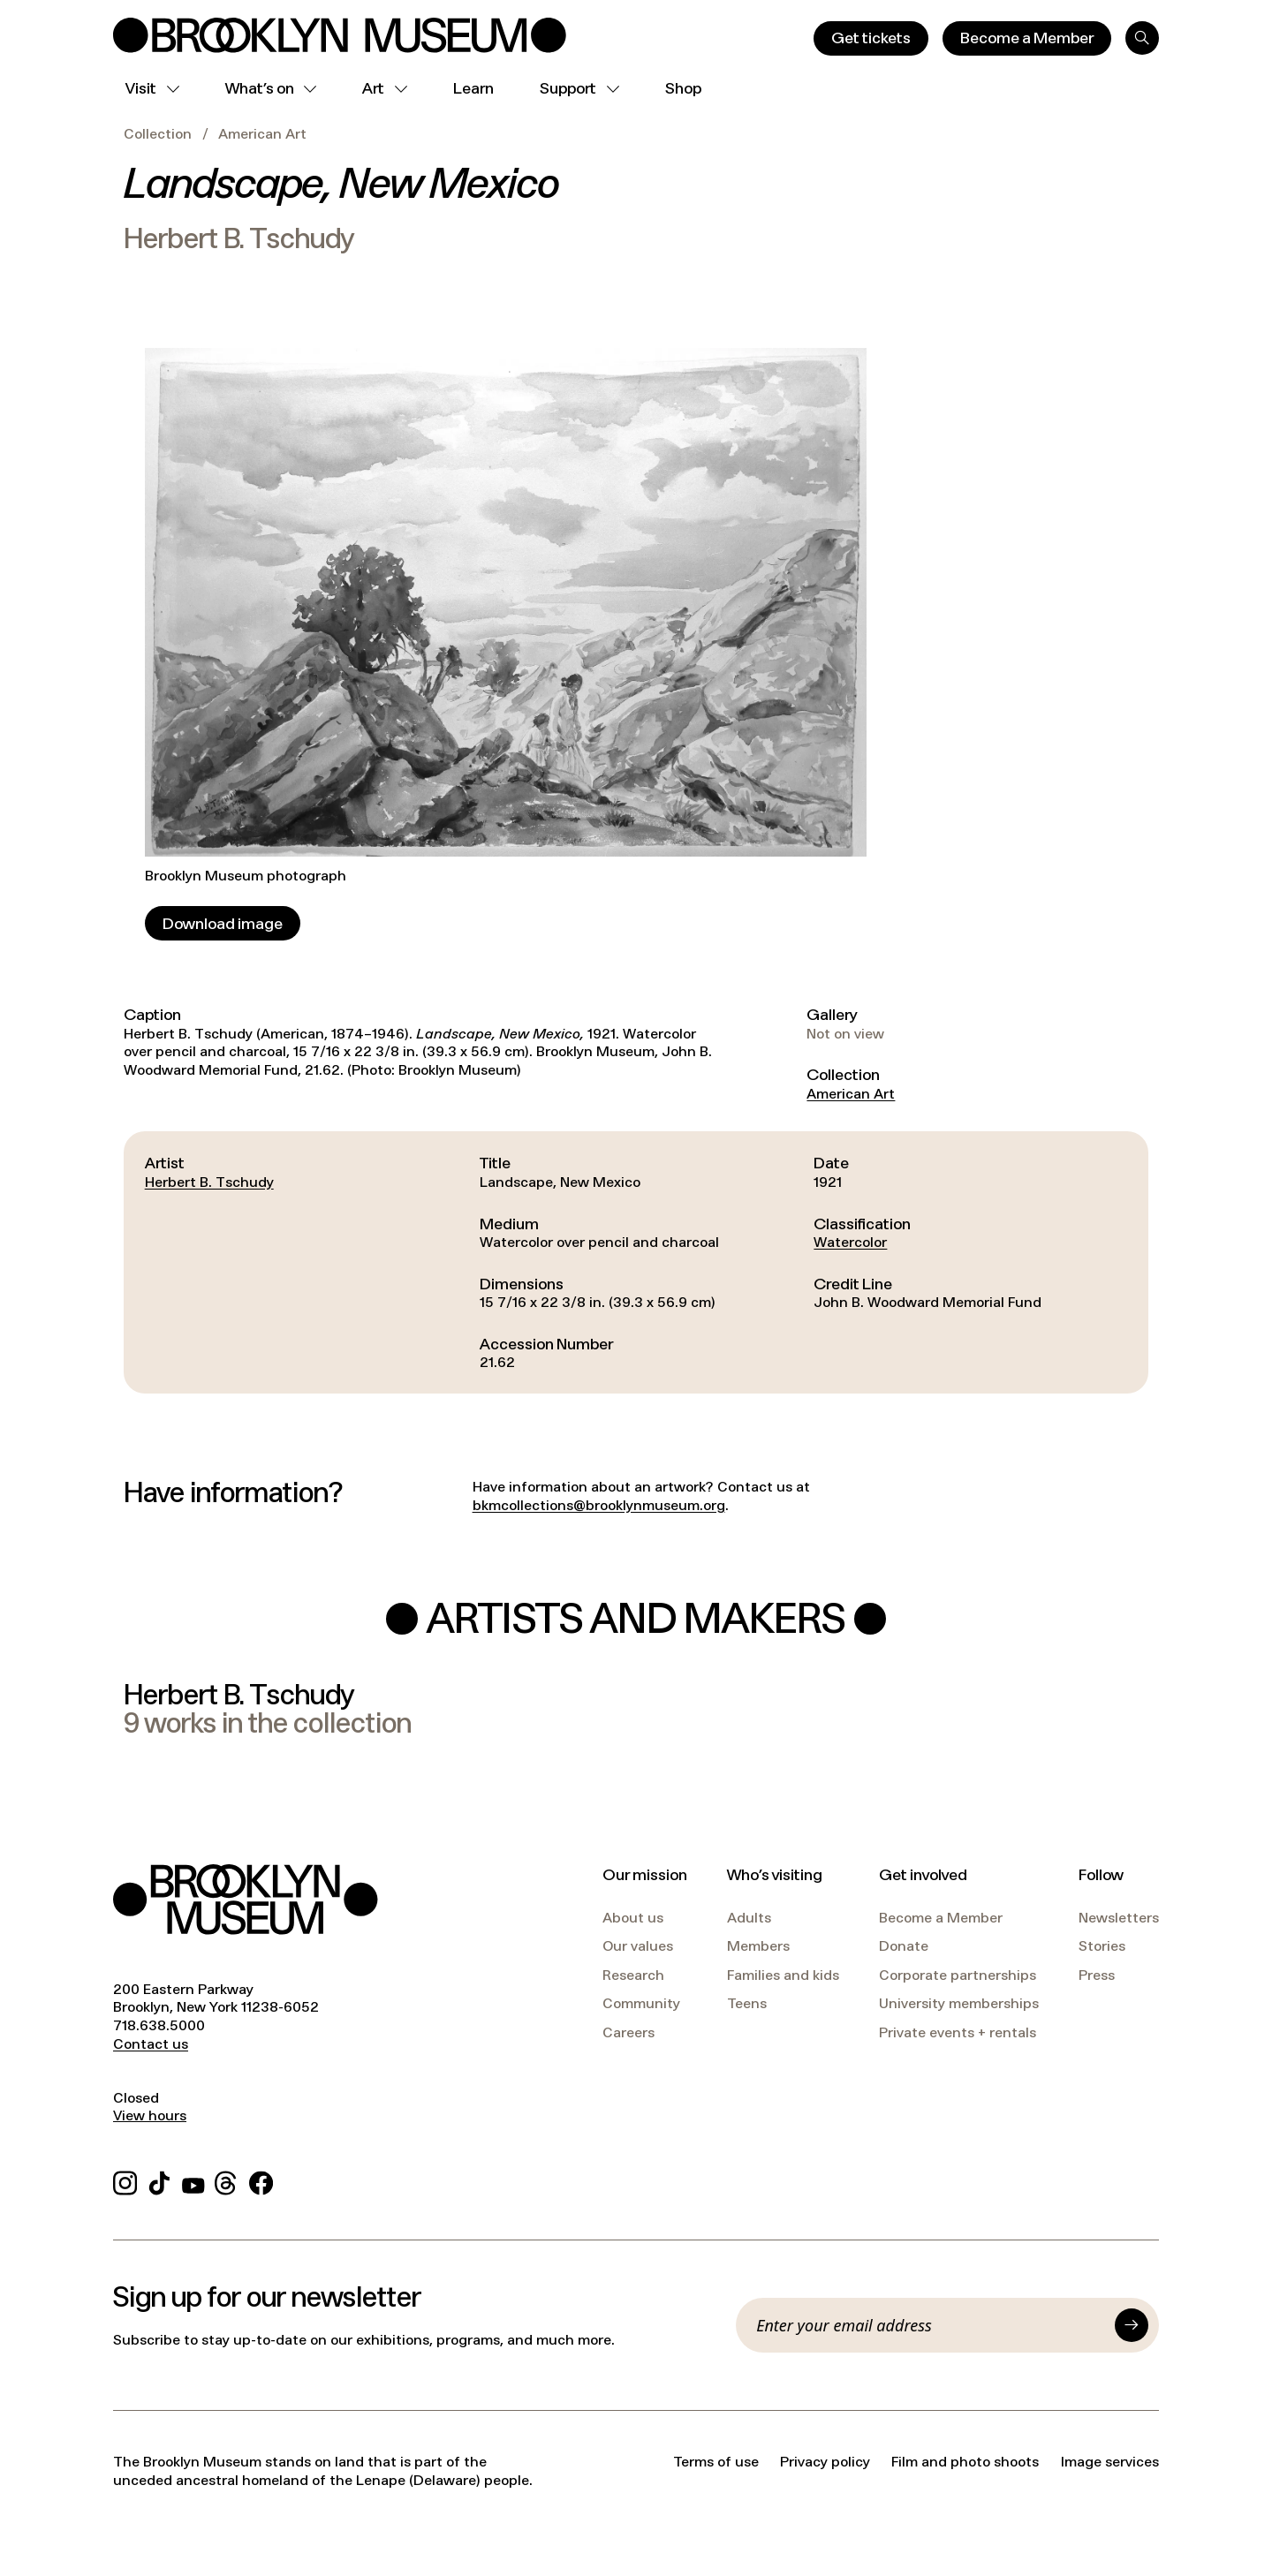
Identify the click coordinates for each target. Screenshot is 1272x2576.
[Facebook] (261, 2180)
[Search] (1142, 38)
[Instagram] (125, 2180)
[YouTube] (193, 2180)
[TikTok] (159, 2180)
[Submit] (1131, 2325)
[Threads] (226, 2180)
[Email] (930, 2325)
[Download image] (222, 923)
